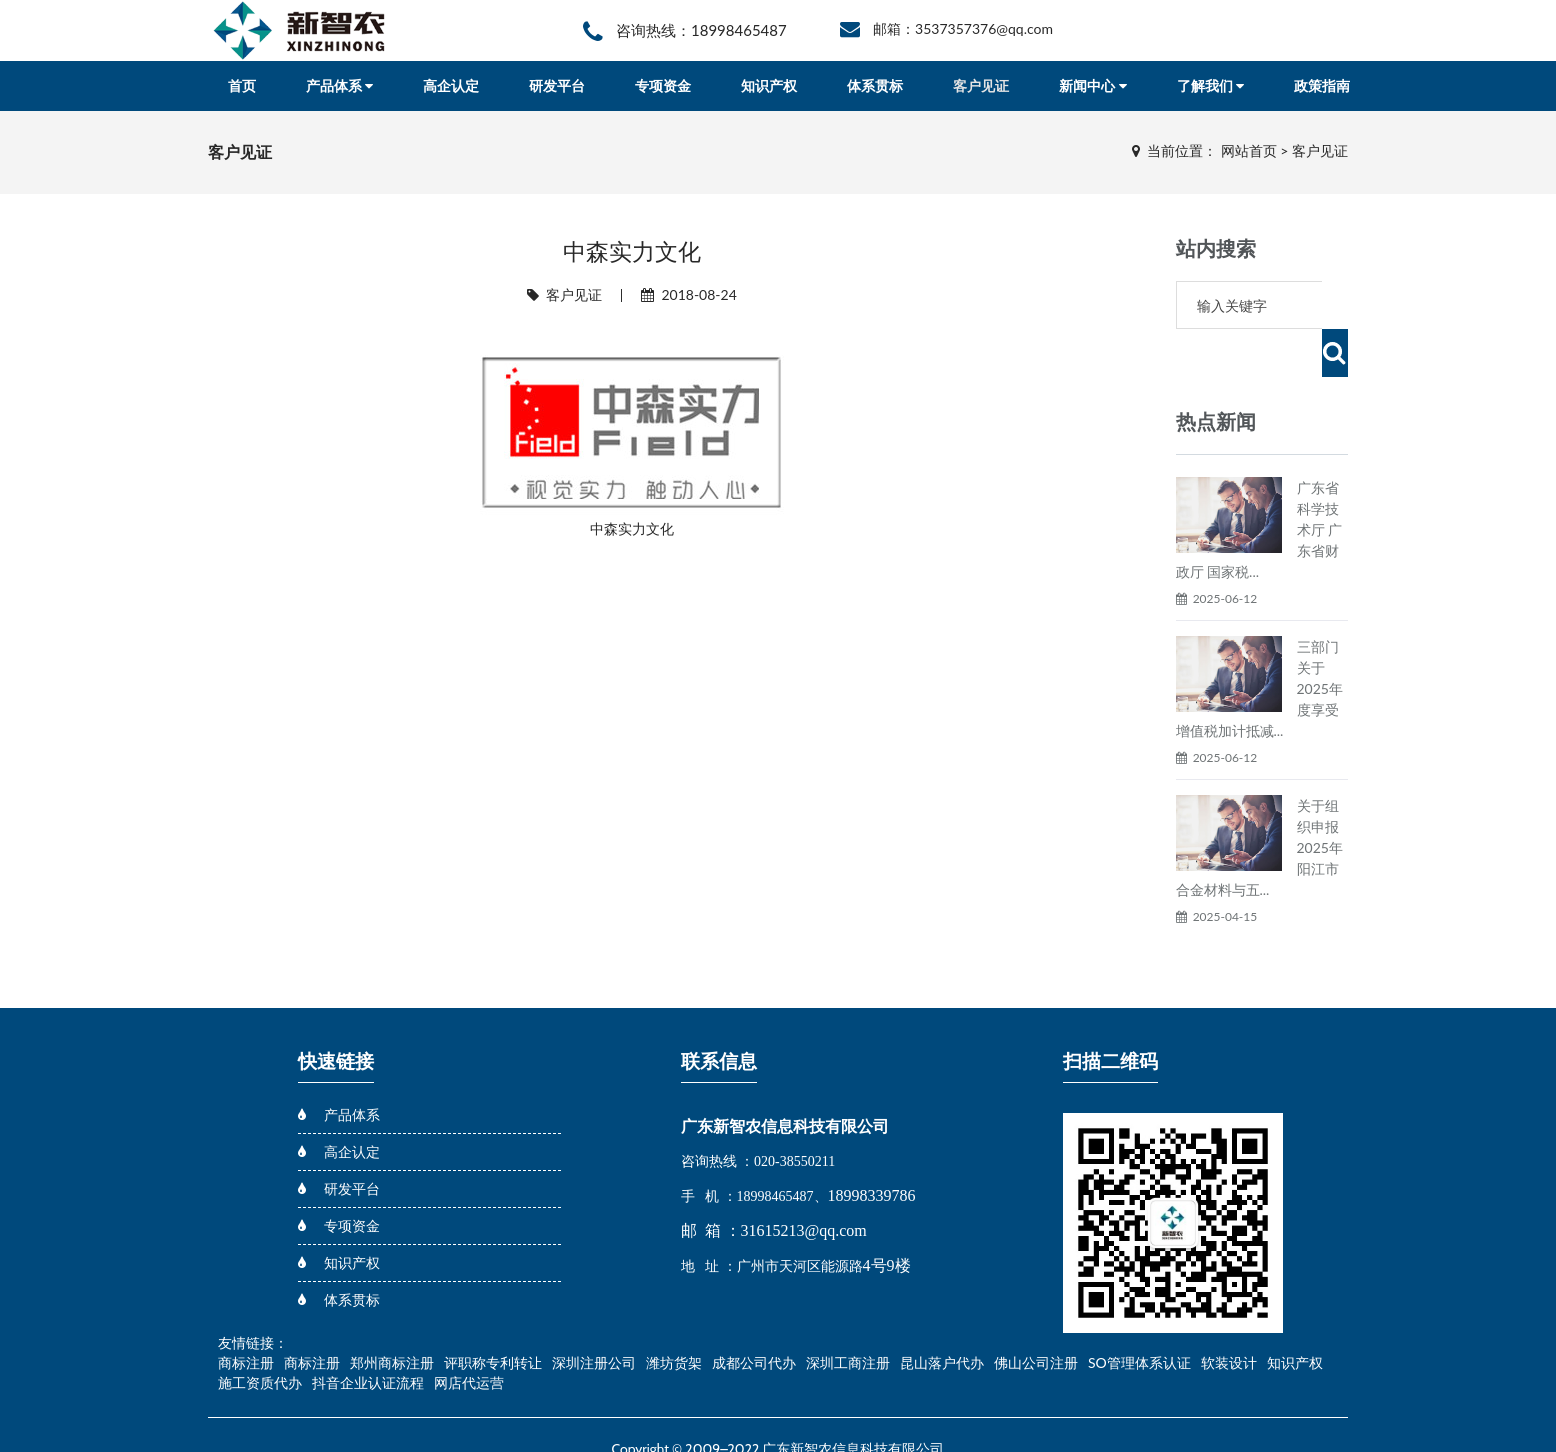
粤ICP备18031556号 (781, 1422)
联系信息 (719, 1013)
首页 (242, 85)
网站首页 (1249, 150)
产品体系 (339, 85)
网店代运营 (469, 1334)
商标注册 (246, 1314)
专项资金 (663, 85)
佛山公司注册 (1036, 1314)
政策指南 (1322, 85)
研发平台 (557, 85)
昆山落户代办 (942, 1314)
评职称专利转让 (493, 1314)
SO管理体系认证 (1139, 1314)
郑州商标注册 (392, 1314)
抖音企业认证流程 (368, 1334)
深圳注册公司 (594, 1314)
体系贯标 (875, 85)
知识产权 (769, 85)
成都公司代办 (754, 1314)
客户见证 (981, 85)
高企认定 (451, 85)
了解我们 (1210, 85)
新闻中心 (1092, 85)
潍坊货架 (674, 1314)
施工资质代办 (260, 1334)
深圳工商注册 (848, 1314)
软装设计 (1229, 1314)
